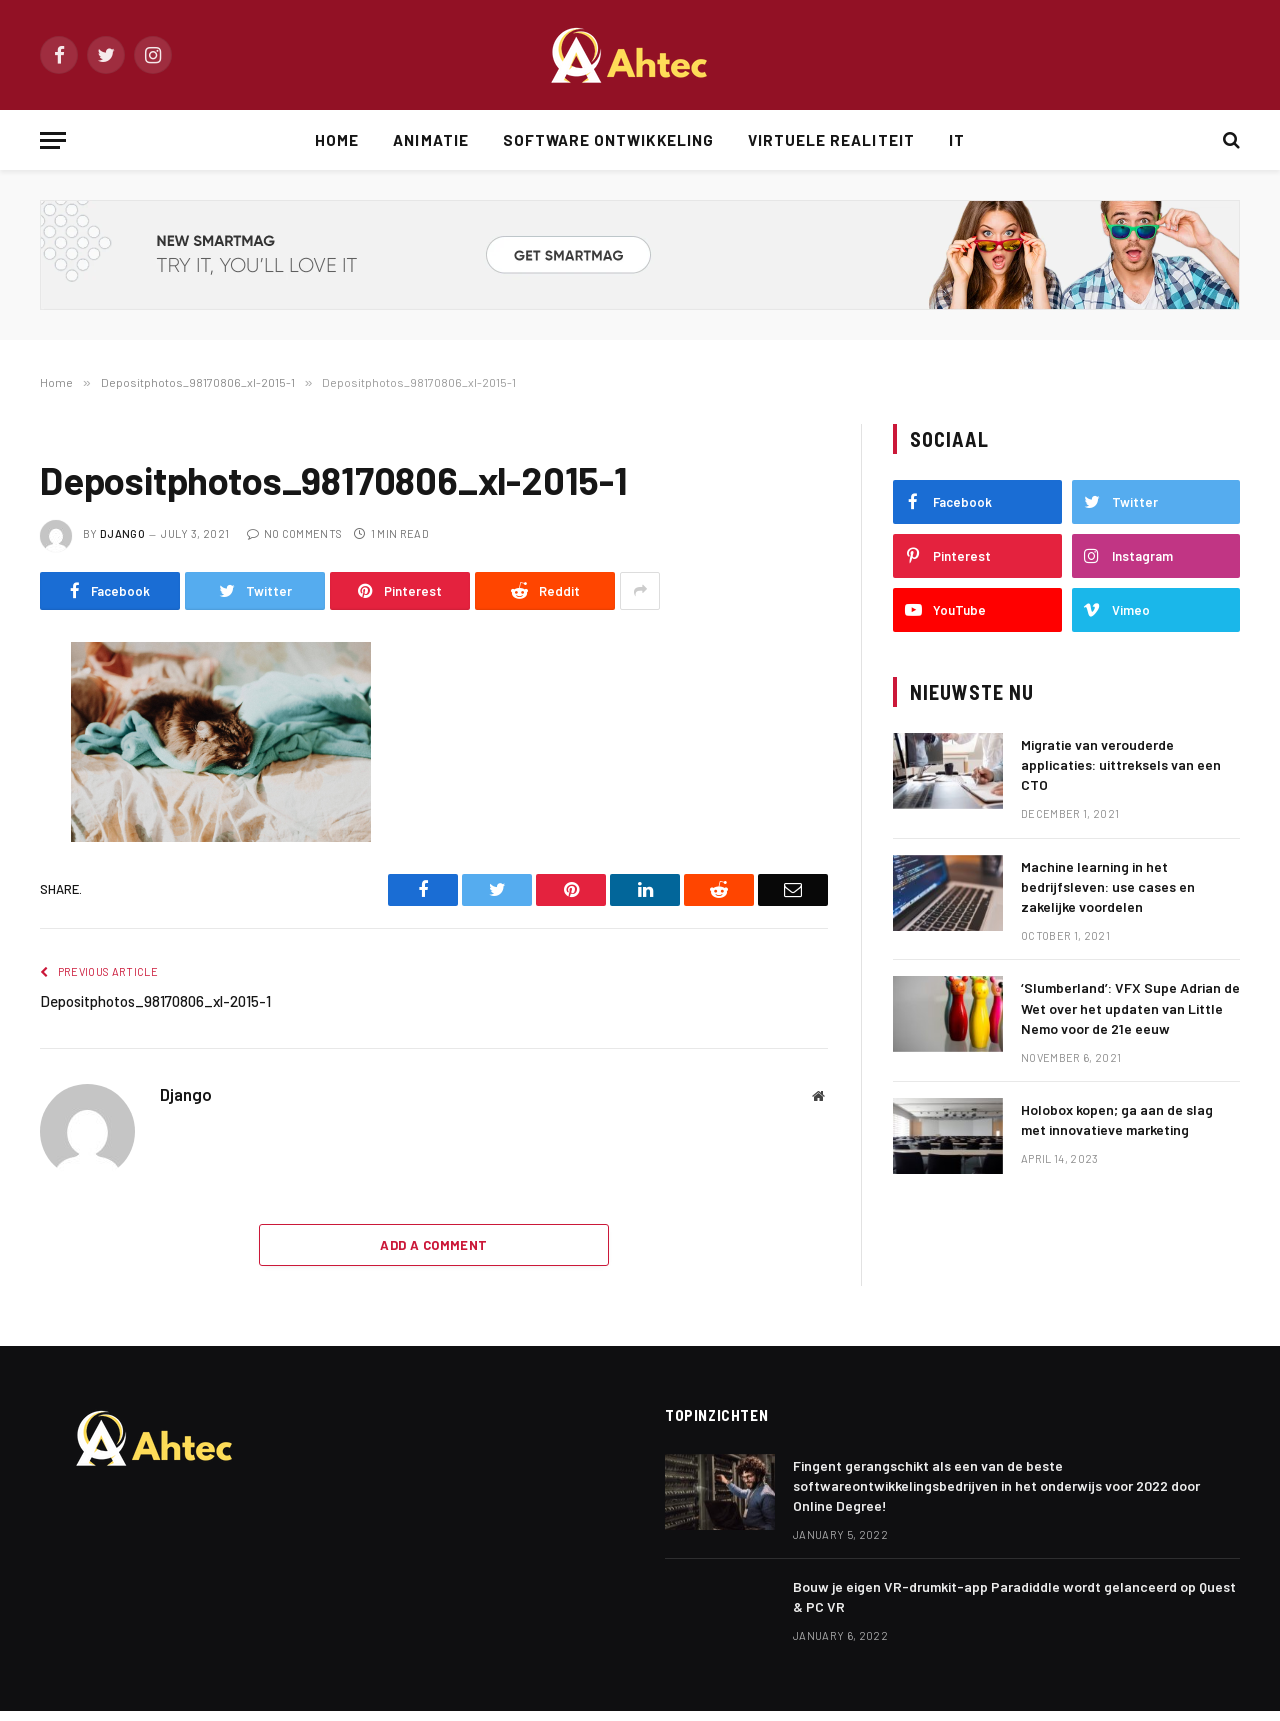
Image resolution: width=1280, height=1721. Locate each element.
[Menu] (53, 140)
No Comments (294, 533)
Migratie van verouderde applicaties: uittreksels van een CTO (1121, 764)
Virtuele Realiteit (831, 140)
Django (122, 533)
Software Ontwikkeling (608, 140)
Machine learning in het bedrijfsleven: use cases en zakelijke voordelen (1108, 886)
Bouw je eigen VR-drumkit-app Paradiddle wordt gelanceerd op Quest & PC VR (1014, 1596)
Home (337, 140)
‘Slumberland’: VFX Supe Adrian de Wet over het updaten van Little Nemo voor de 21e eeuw (1130, 1007)
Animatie (430, 140)
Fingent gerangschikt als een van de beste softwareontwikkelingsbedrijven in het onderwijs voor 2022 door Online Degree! (996, 1485)
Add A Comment (433, 1245)
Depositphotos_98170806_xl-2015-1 (155, 1001)
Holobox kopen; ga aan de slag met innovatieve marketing (1117, 1119)
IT (957, 140)
